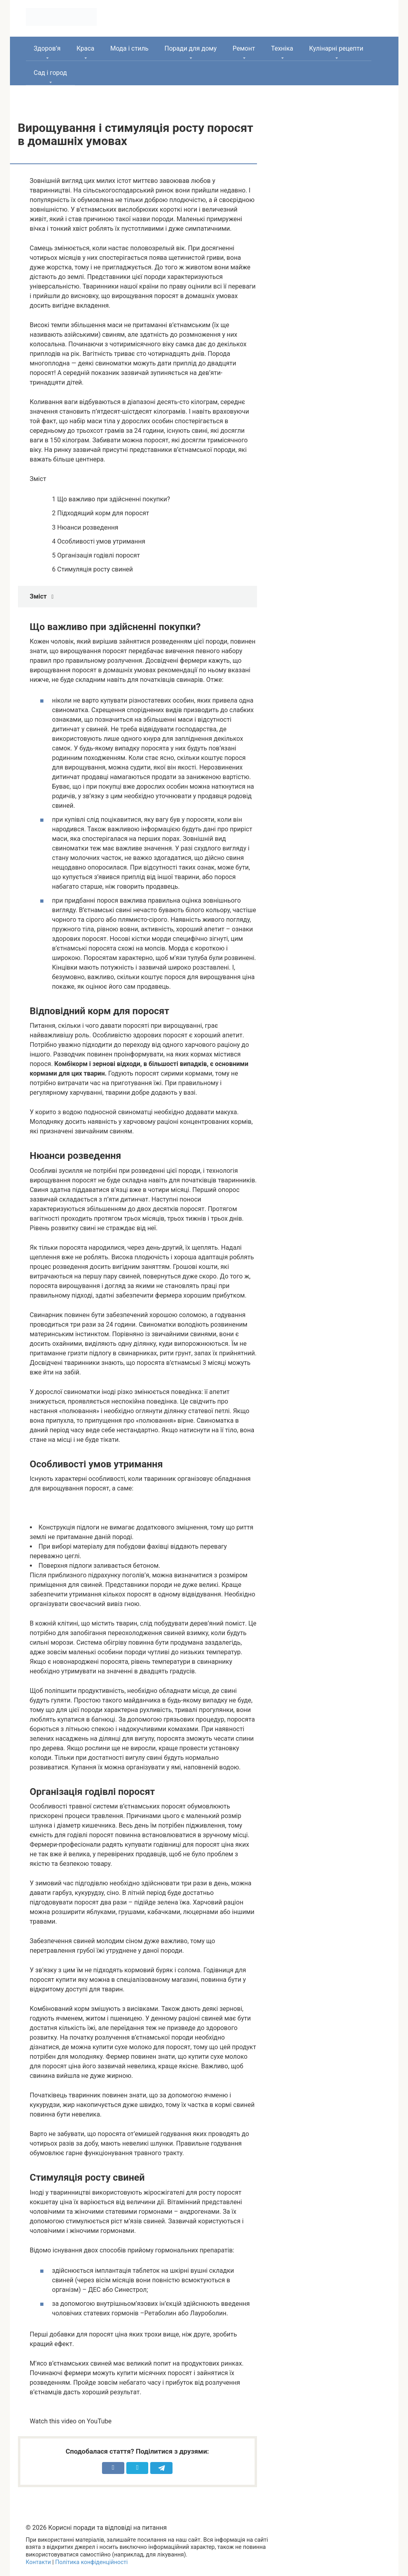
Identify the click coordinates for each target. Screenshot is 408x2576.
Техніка (282, 48)
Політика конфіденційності (91, 2562)
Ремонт (244, 48)
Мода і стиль (129, 48)
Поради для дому (191, 48)
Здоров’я (47, 48)
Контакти (38, 2562)
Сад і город (50, 73)
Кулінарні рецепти (336, 48)
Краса (85, 48)
